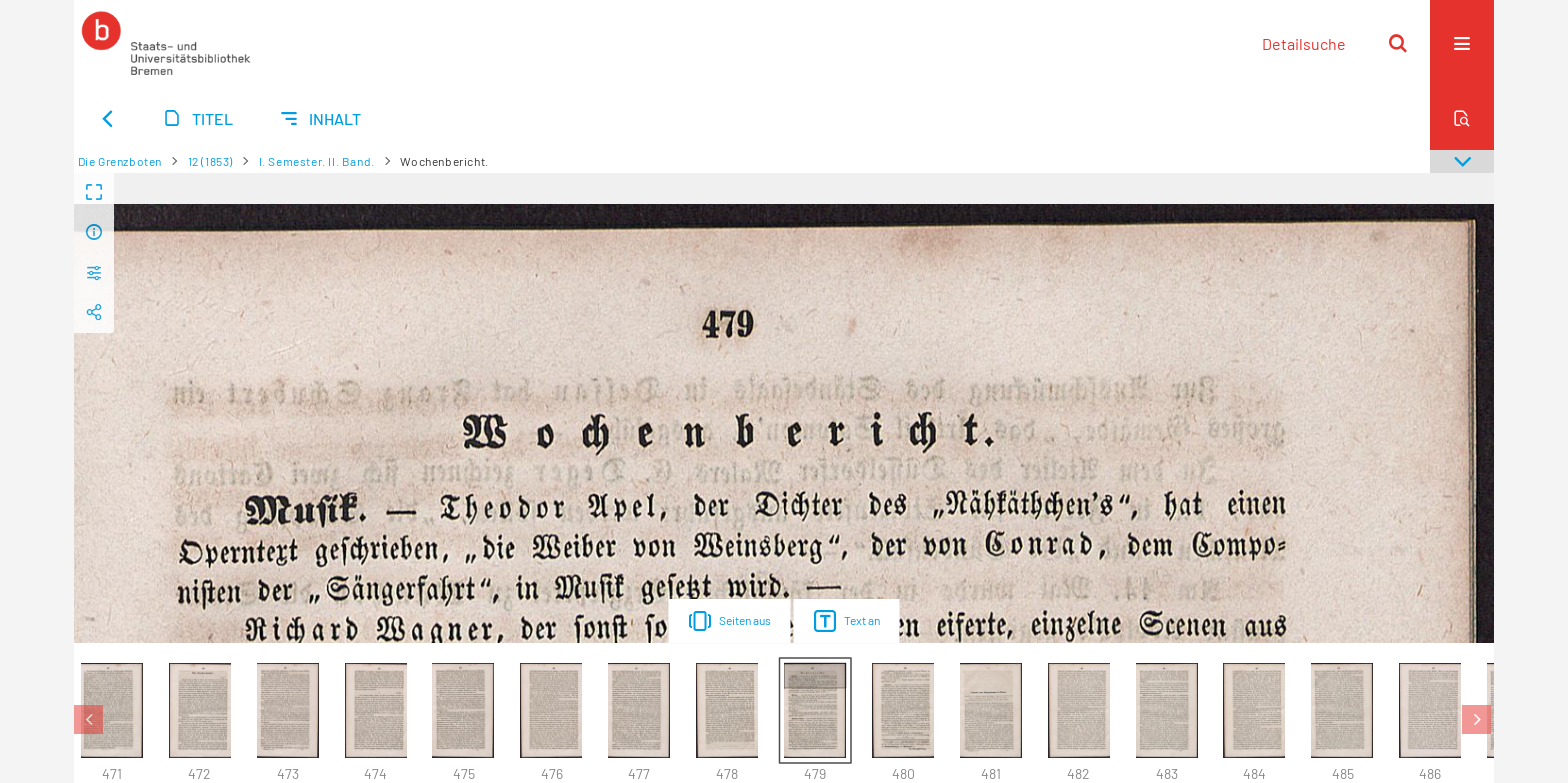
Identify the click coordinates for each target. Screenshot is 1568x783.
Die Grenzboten (120, 161)
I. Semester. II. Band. (317, 161)
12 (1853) (210, 161)
